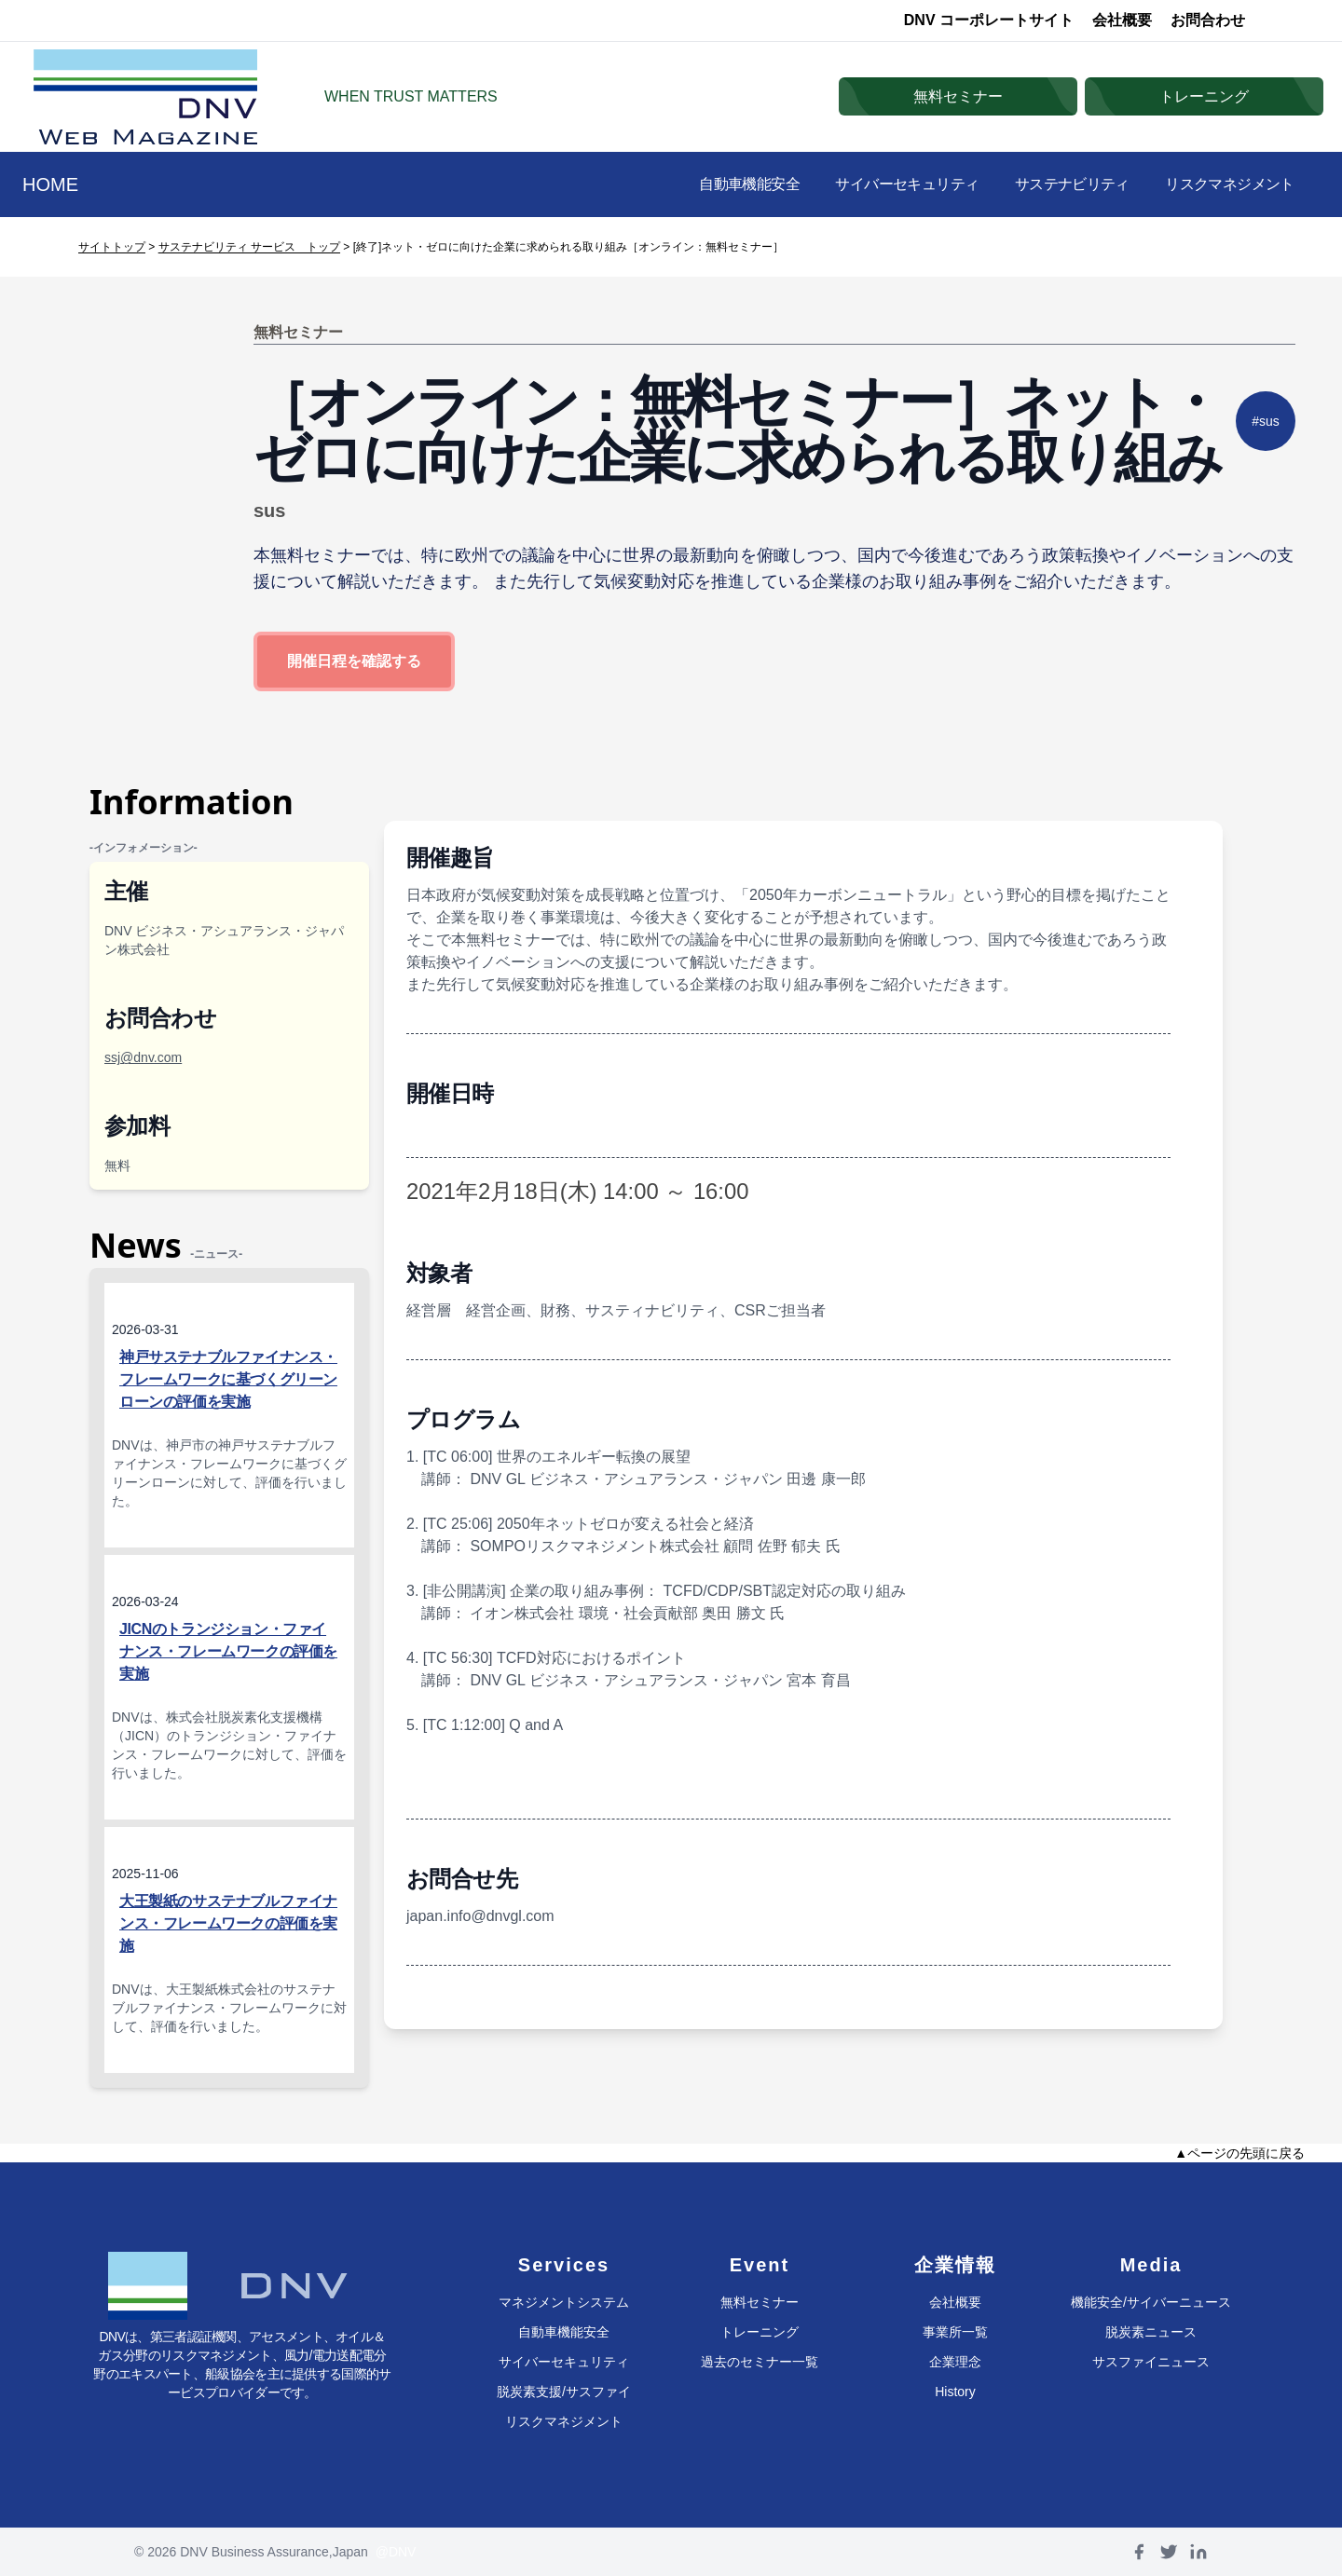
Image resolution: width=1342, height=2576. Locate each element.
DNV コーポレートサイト (989, 20)
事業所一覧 (955, 2331)
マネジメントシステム (564, 2302)
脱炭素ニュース (1151, 2331)
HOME (50, 184)
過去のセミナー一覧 (759, 2361)
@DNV (396, 2551)
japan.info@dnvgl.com (480, 1916)
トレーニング (759, 2331)
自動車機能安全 (723, 184)
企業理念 (955, 2361)
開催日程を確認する (354, 661)
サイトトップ (111, 246)
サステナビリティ (1061, 184)
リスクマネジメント (1226, 184)
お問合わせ (1208, 20)
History (955, 2391)
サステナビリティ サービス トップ (249, 246)
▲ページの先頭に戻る (1239, 2153)
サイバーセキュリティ (889, 184)
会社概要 (1122, 20)
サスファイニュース (1151, 2361)
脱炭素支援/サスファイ (564, 2391)
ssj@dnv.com (143, 1057)
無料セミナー (759, 2302)
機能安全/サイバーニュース (1151, 2302)
